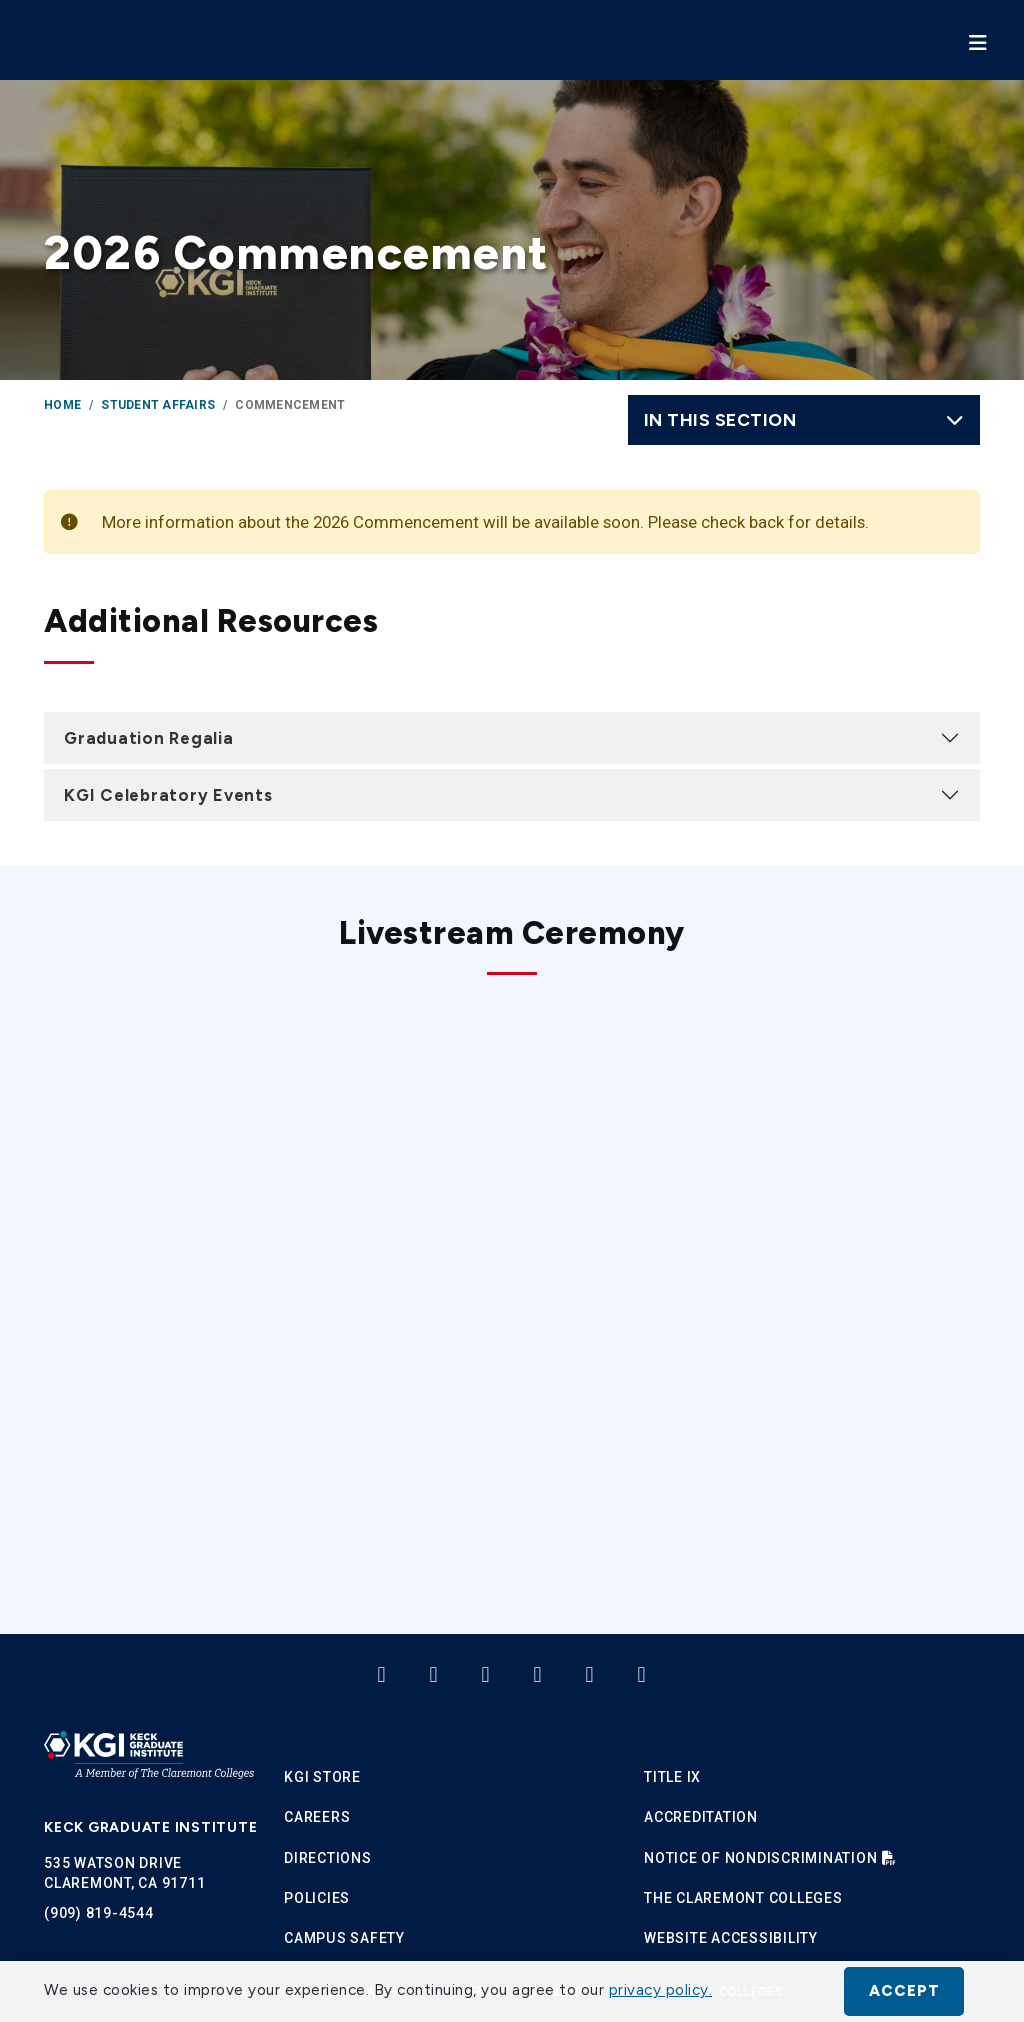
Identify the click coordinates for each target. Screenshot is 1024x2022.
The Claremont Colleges (743, 1898)
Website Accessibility (731, 1938)
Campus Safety (344, 1938)
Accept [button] (904, 1991)
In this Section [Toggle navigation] (804, 419)
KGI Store (322, 1777)
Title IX (672, 1777)
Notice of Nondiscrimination (760, 1858)
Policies (317, 1898)
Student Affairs (158, 405)
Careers (317, 1817)
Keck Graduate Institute (150, 1827)
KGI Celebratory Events (168, 795)
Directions (328, 1858)
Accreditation (701, 1817)
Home (62, 405)
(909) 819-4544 (99, 1913)
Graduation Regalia (149, 738)
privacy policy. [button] (661, 1990)
